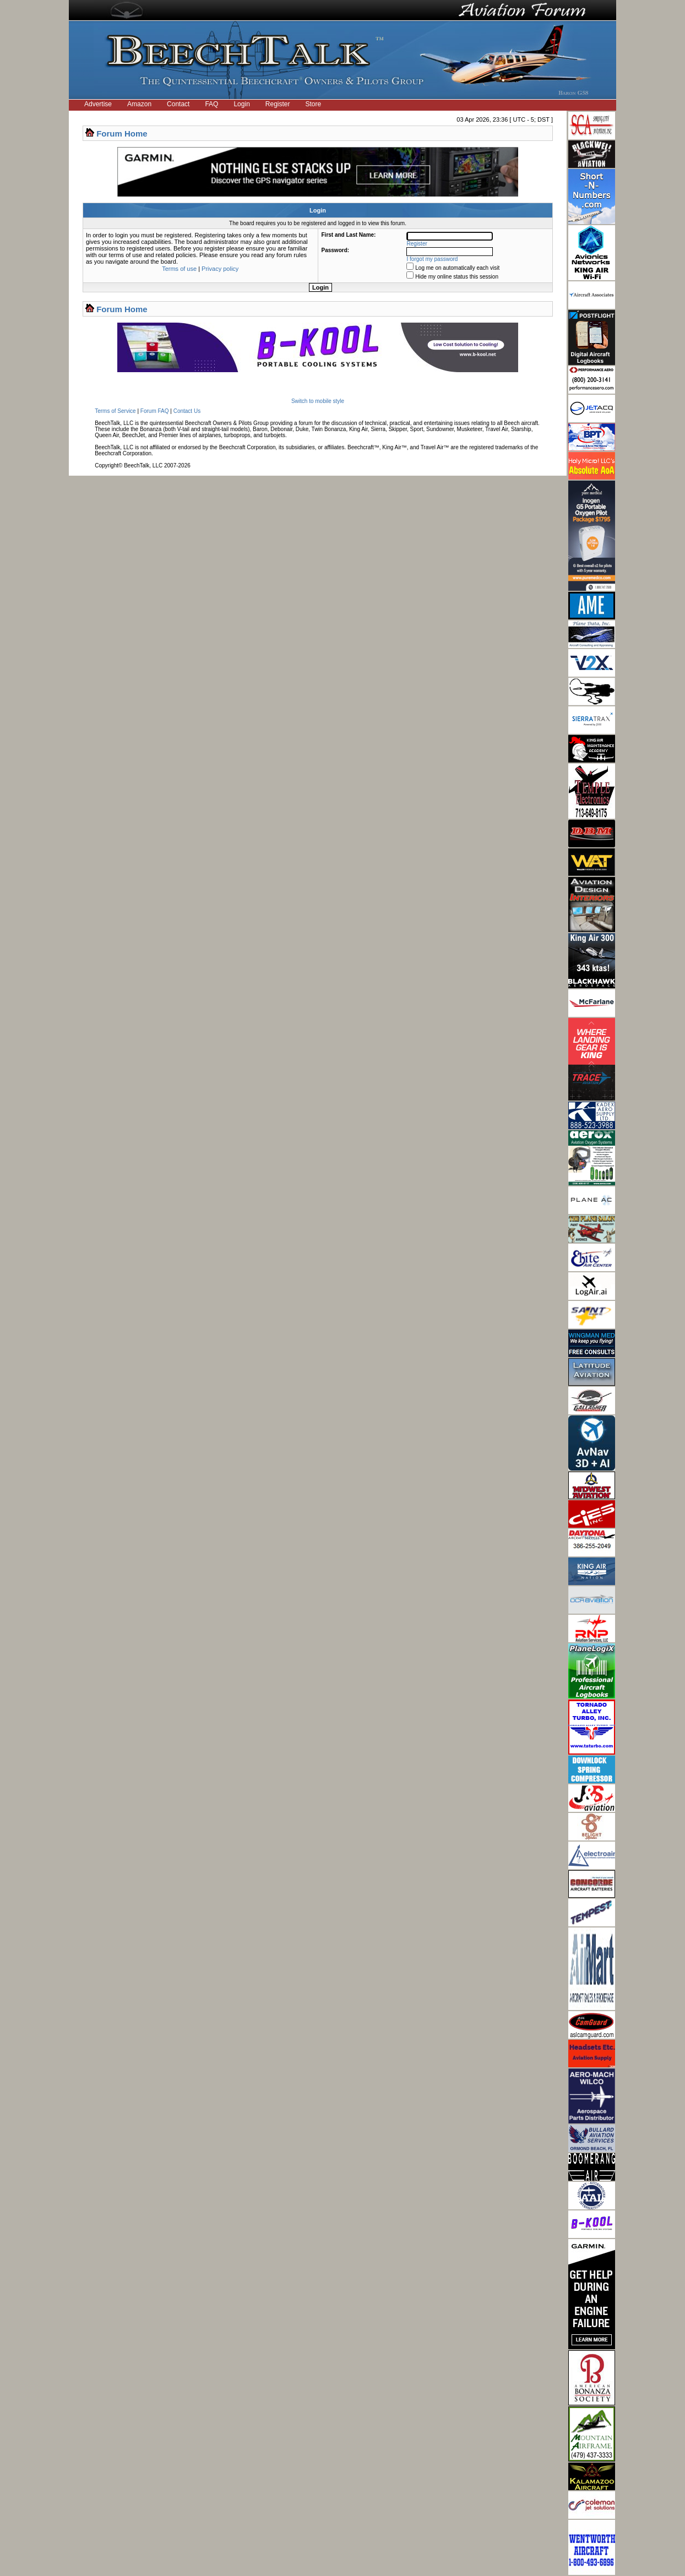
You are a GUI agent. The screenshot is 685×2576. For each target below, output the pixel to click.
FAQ (211, 104)
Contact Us (186, 411)
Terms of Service (115, 411)
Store (314, 104)
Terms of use (179, 268)
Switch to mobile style (317, 401)
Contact (178, 104)
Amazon (139, 104)
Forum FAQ (154, 411)
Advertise (98, 104)
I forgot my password (432, 259)
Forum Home (122, 133)
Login (241, 104)
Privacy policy (220, 268)
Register (277, 104)
